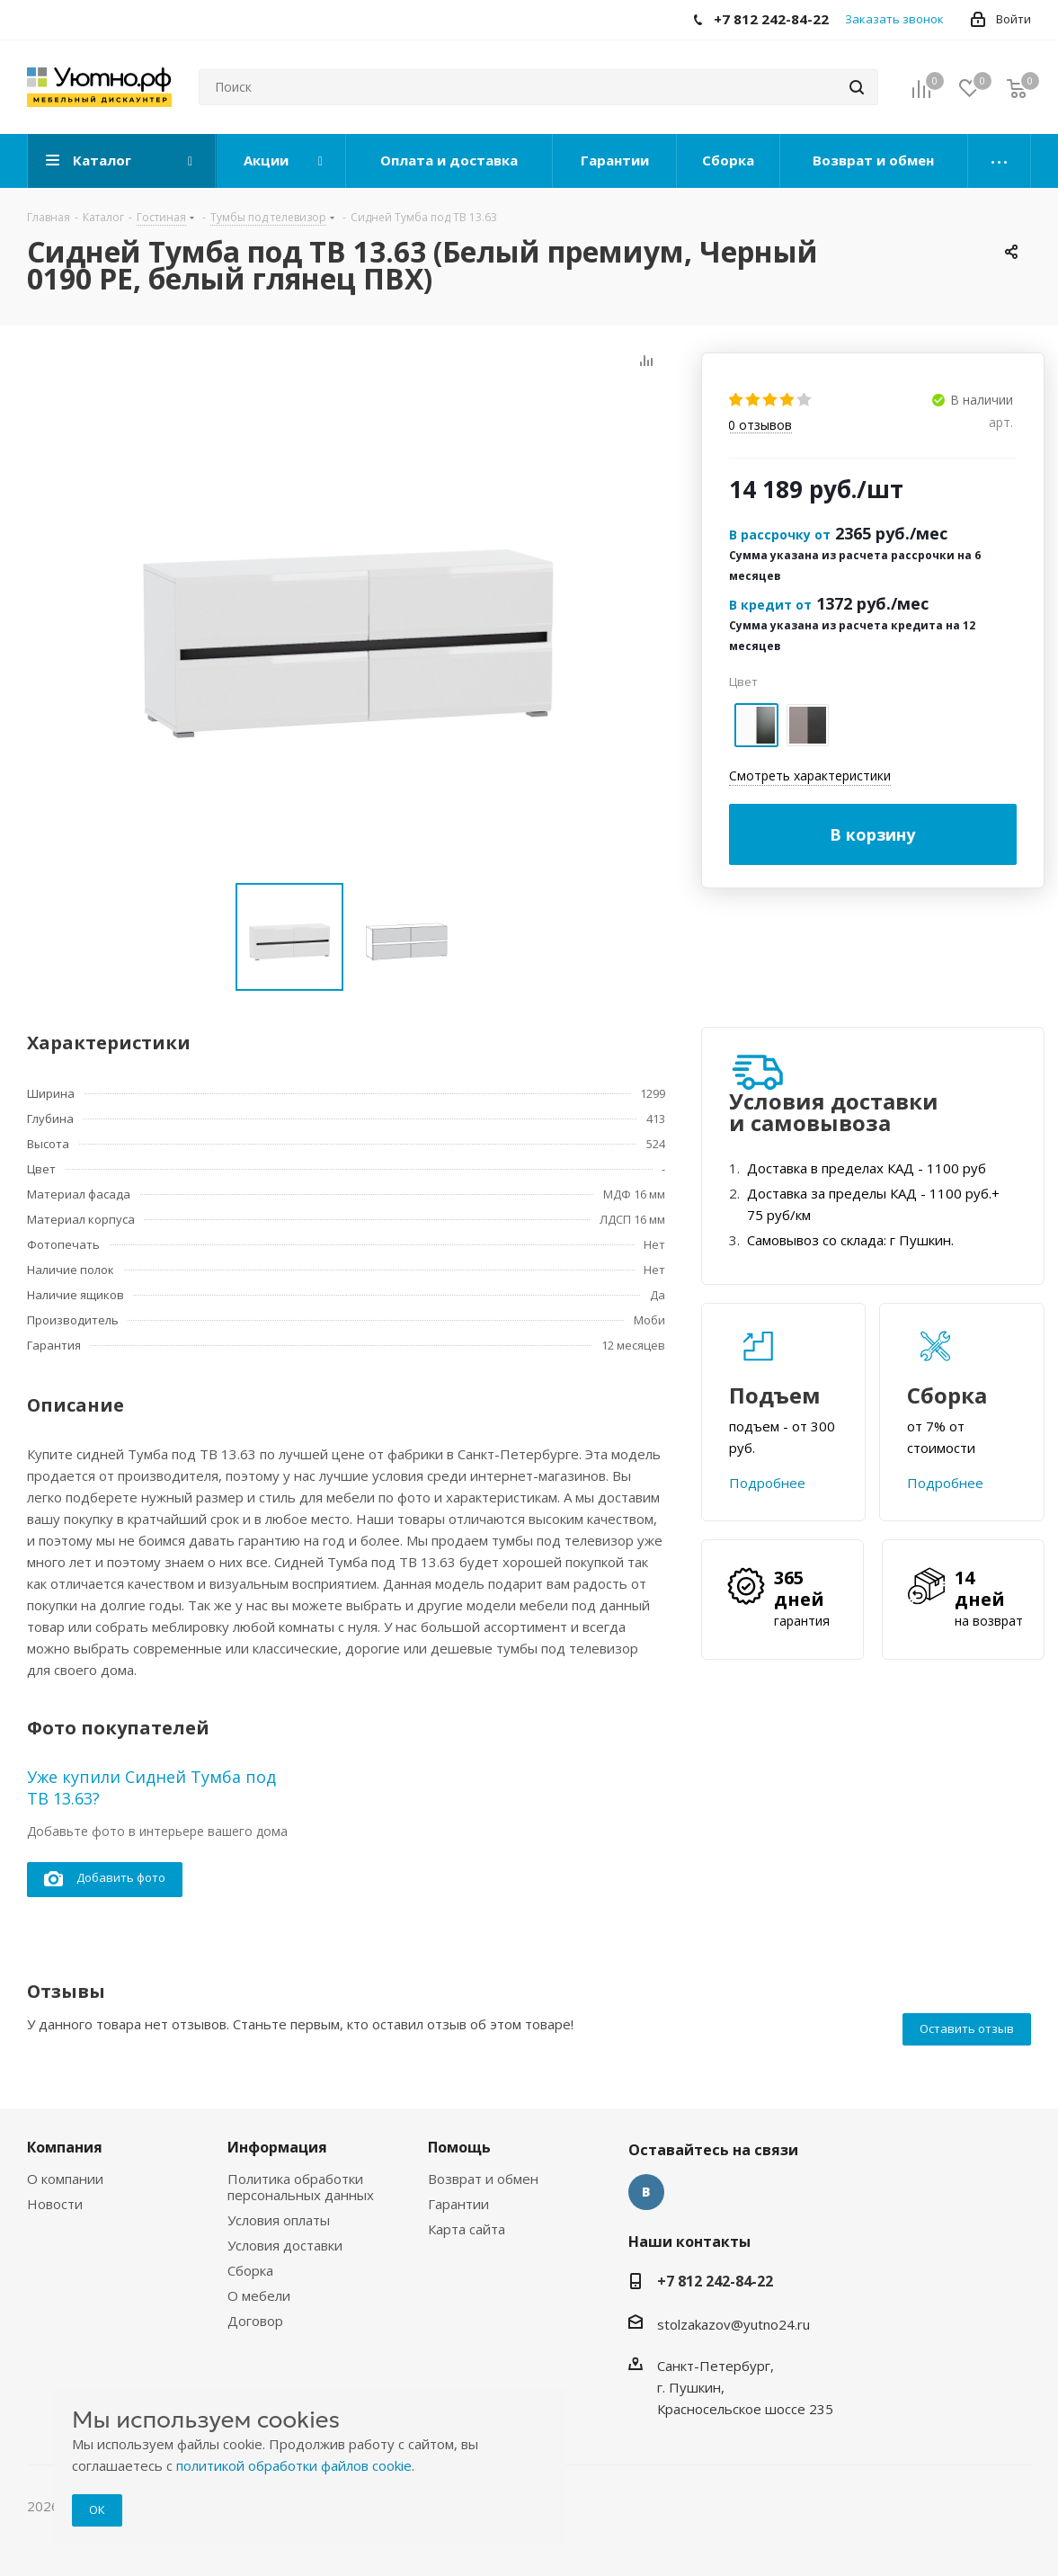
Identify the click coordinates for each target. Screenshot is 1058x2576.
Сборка (250, 2270)
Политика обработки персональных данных (300, 2187)
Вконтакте (646, 2192)
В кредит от (770, 604)
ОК (97, 2509)
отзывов (760, 425)
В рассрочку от (780, 534)
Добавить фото (104, 1878)
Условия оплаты (278, 2220)
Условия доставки (284, 2245)
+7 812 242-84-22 (715, 2281)
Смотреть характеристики (810, 775)
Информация (277, 2147)
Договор (255, 2321)
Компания (64, 2147)
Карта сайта (466, 2229)
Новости (55, 2204)
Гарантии (458, 2204)
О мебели (258, 2295)
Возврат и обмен (483, 2179)
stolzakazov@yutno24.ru (733, 2324)
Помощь (459, 2147)
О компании (65, 2179)
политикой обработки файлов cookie (294, 2465)
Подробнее (767, 1483)
